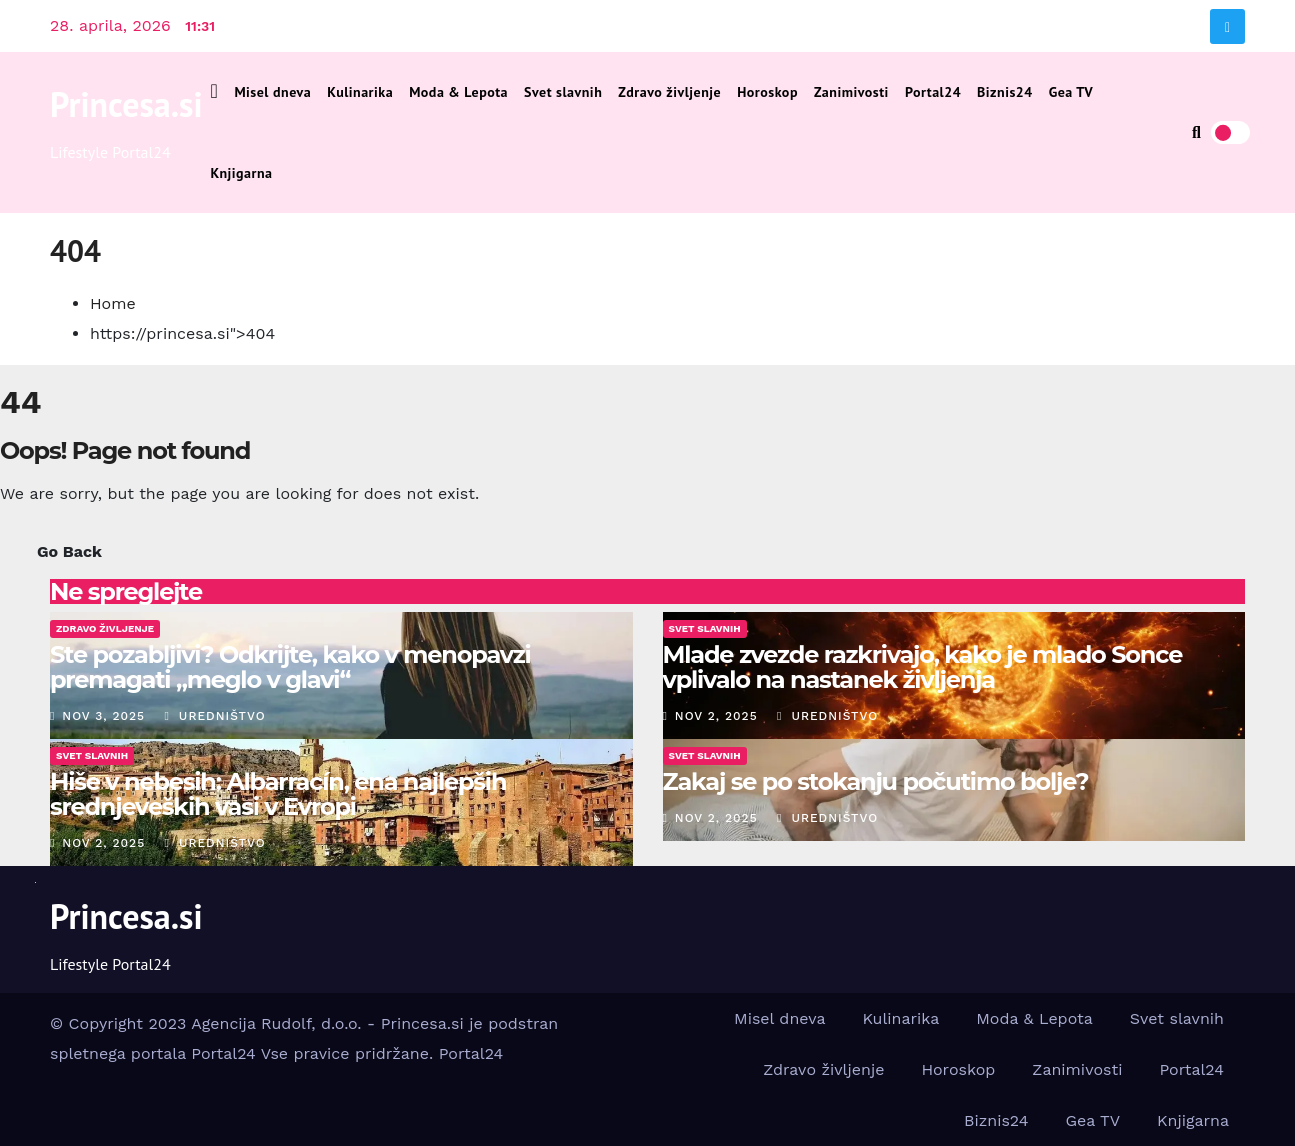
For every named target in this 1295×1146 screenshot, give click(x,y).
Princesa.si (126, 104)
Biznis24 (1005, 92)
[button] (1196, 132)
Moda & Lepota (458, 92)
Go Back (69, 551)
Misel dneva (272, 92)
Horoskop (767, 92)
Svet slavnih (563, 92)
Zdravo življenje (669, 92)
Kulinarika (360, 92)
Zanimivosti (851, 92)
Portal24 (933, 92)
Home (113, 303)
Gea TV (1071, 92)
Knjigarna (242, 173)
